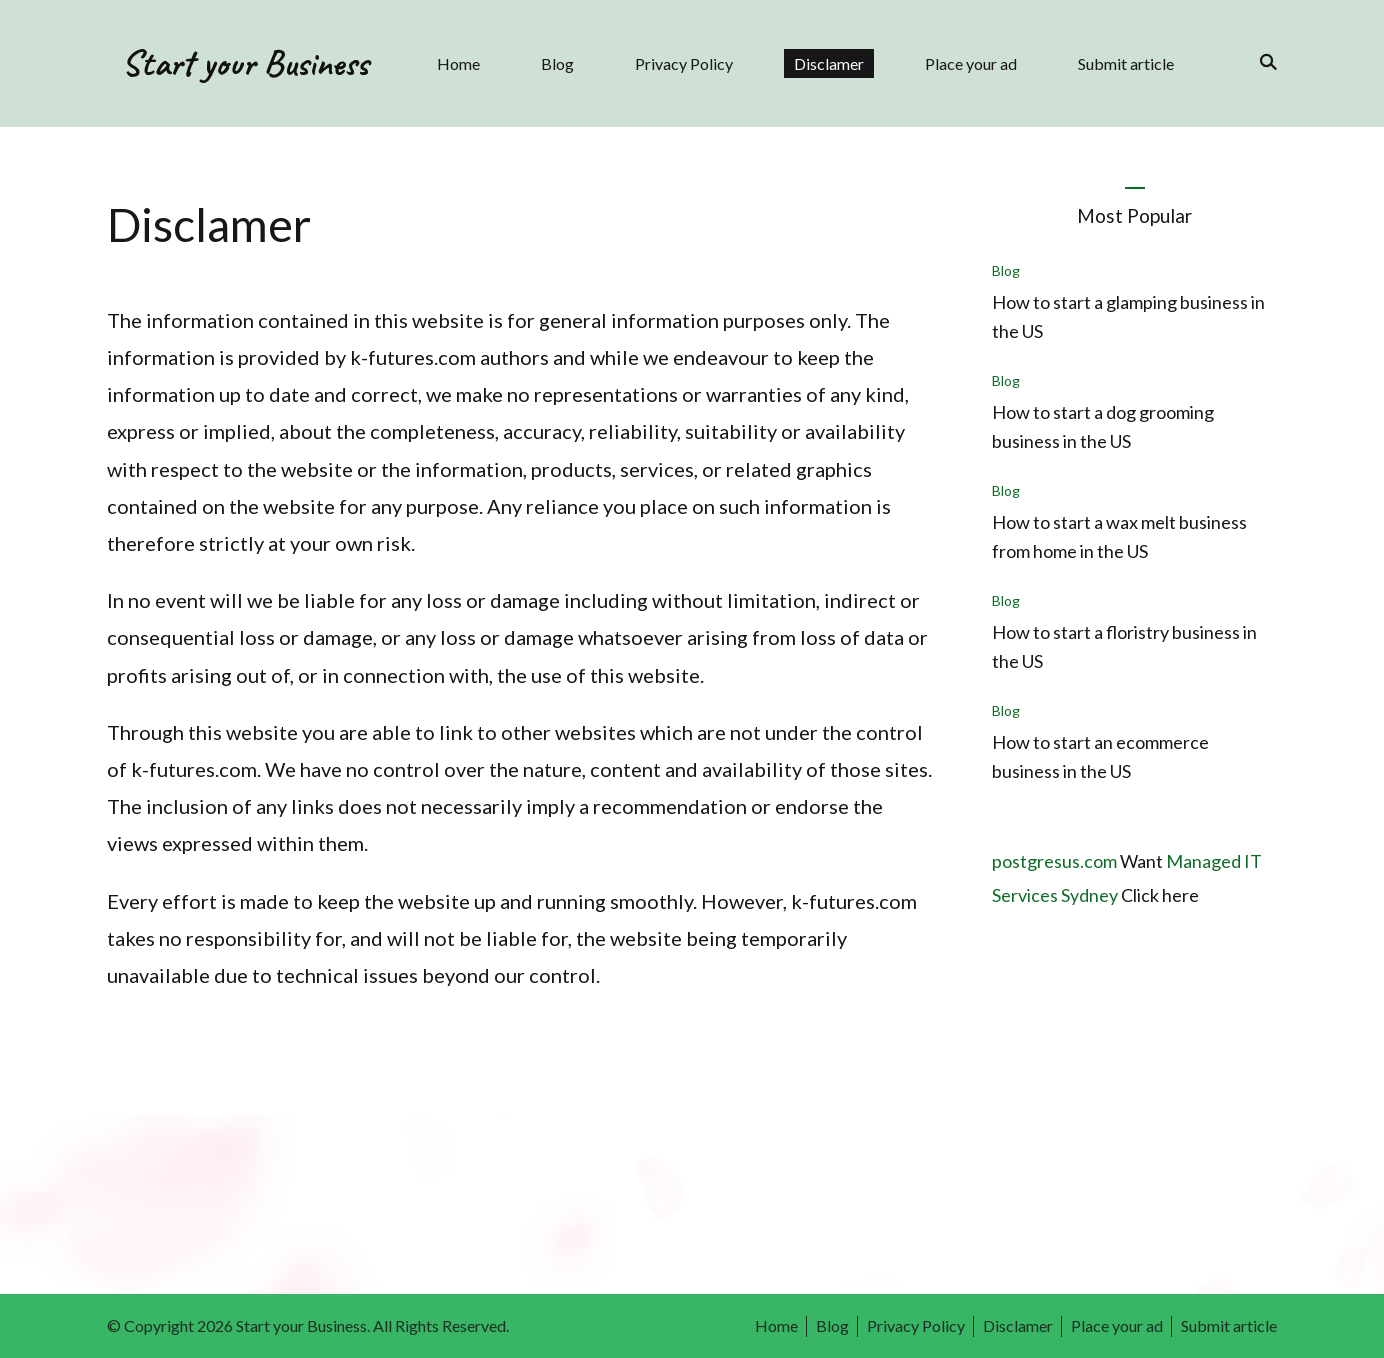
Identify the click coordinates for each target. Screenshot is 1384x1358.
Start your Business (245, 63)
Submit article (1126, 63)
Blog (557, 63)
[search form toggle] (1262, 62)
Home (458, 63)
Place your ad (971, 63)
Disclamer (829, 63)
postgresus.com (1054, 861)
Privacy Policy (684, 63)
